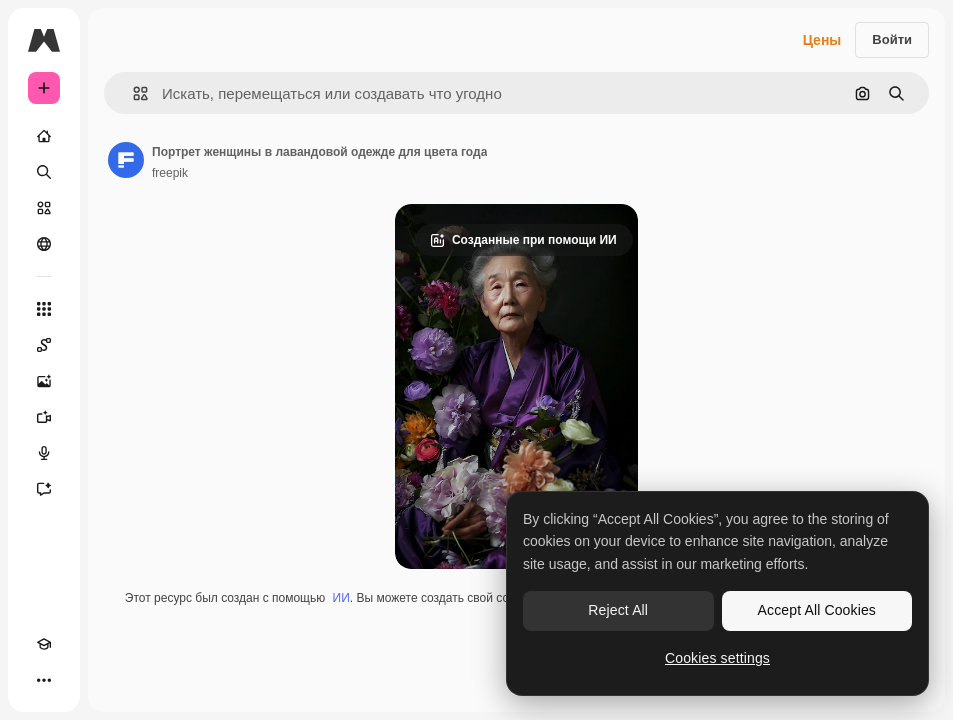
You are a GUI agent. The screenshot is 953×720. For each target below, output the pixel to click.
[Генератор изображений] (44, 381)
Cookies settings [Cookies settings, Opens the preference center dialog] (717, 658)
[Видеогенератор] (44, 417)
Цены (822, 40)
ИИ (341, 598)
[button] (132, 93)
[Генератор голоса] (44, 453)
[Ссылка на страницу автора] (126, 160)
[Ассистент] (44, 489)
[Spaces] (44, 345)
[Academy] (44, 644)
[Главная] (44, 136)
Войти (892, 39)
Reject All (618, 610)
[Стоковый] (44, 208)
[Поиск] (44, 172)
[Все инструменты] (44, 309)
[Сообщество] (44, 244)
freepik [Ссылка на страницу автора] (170, 173)
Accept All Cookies (817, 610)
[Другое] (44, 680)
